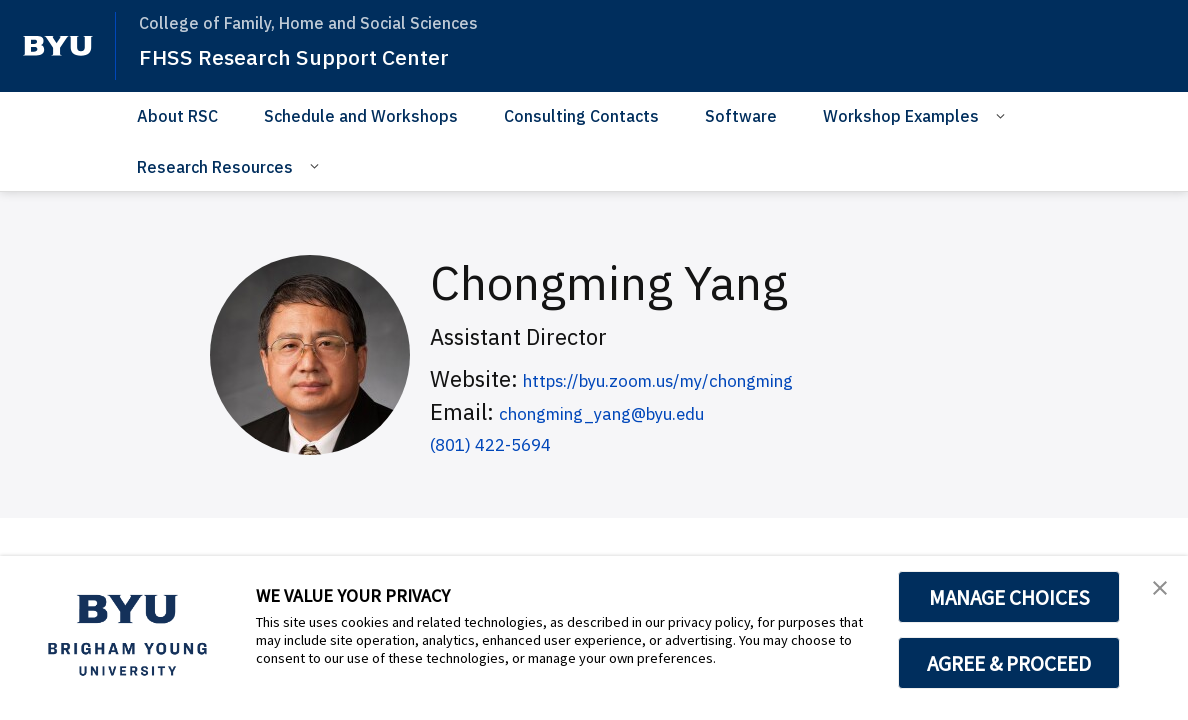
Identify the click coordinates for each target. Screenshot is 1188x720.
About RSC (177, 116)
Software (741, 116)
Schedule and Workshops (361, 116)
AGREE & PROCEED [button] (1009, 663)
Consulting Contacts (581, 116)
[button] (1155, 592)
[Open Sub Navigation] (1003, 115)
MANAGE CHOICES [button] (1009, 597)
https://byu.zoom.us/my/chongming (706, 378)
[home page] (58, 46)
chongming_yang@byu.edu (638, 411)
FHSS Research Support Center (310, 56)
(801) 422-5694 (509, 442)
